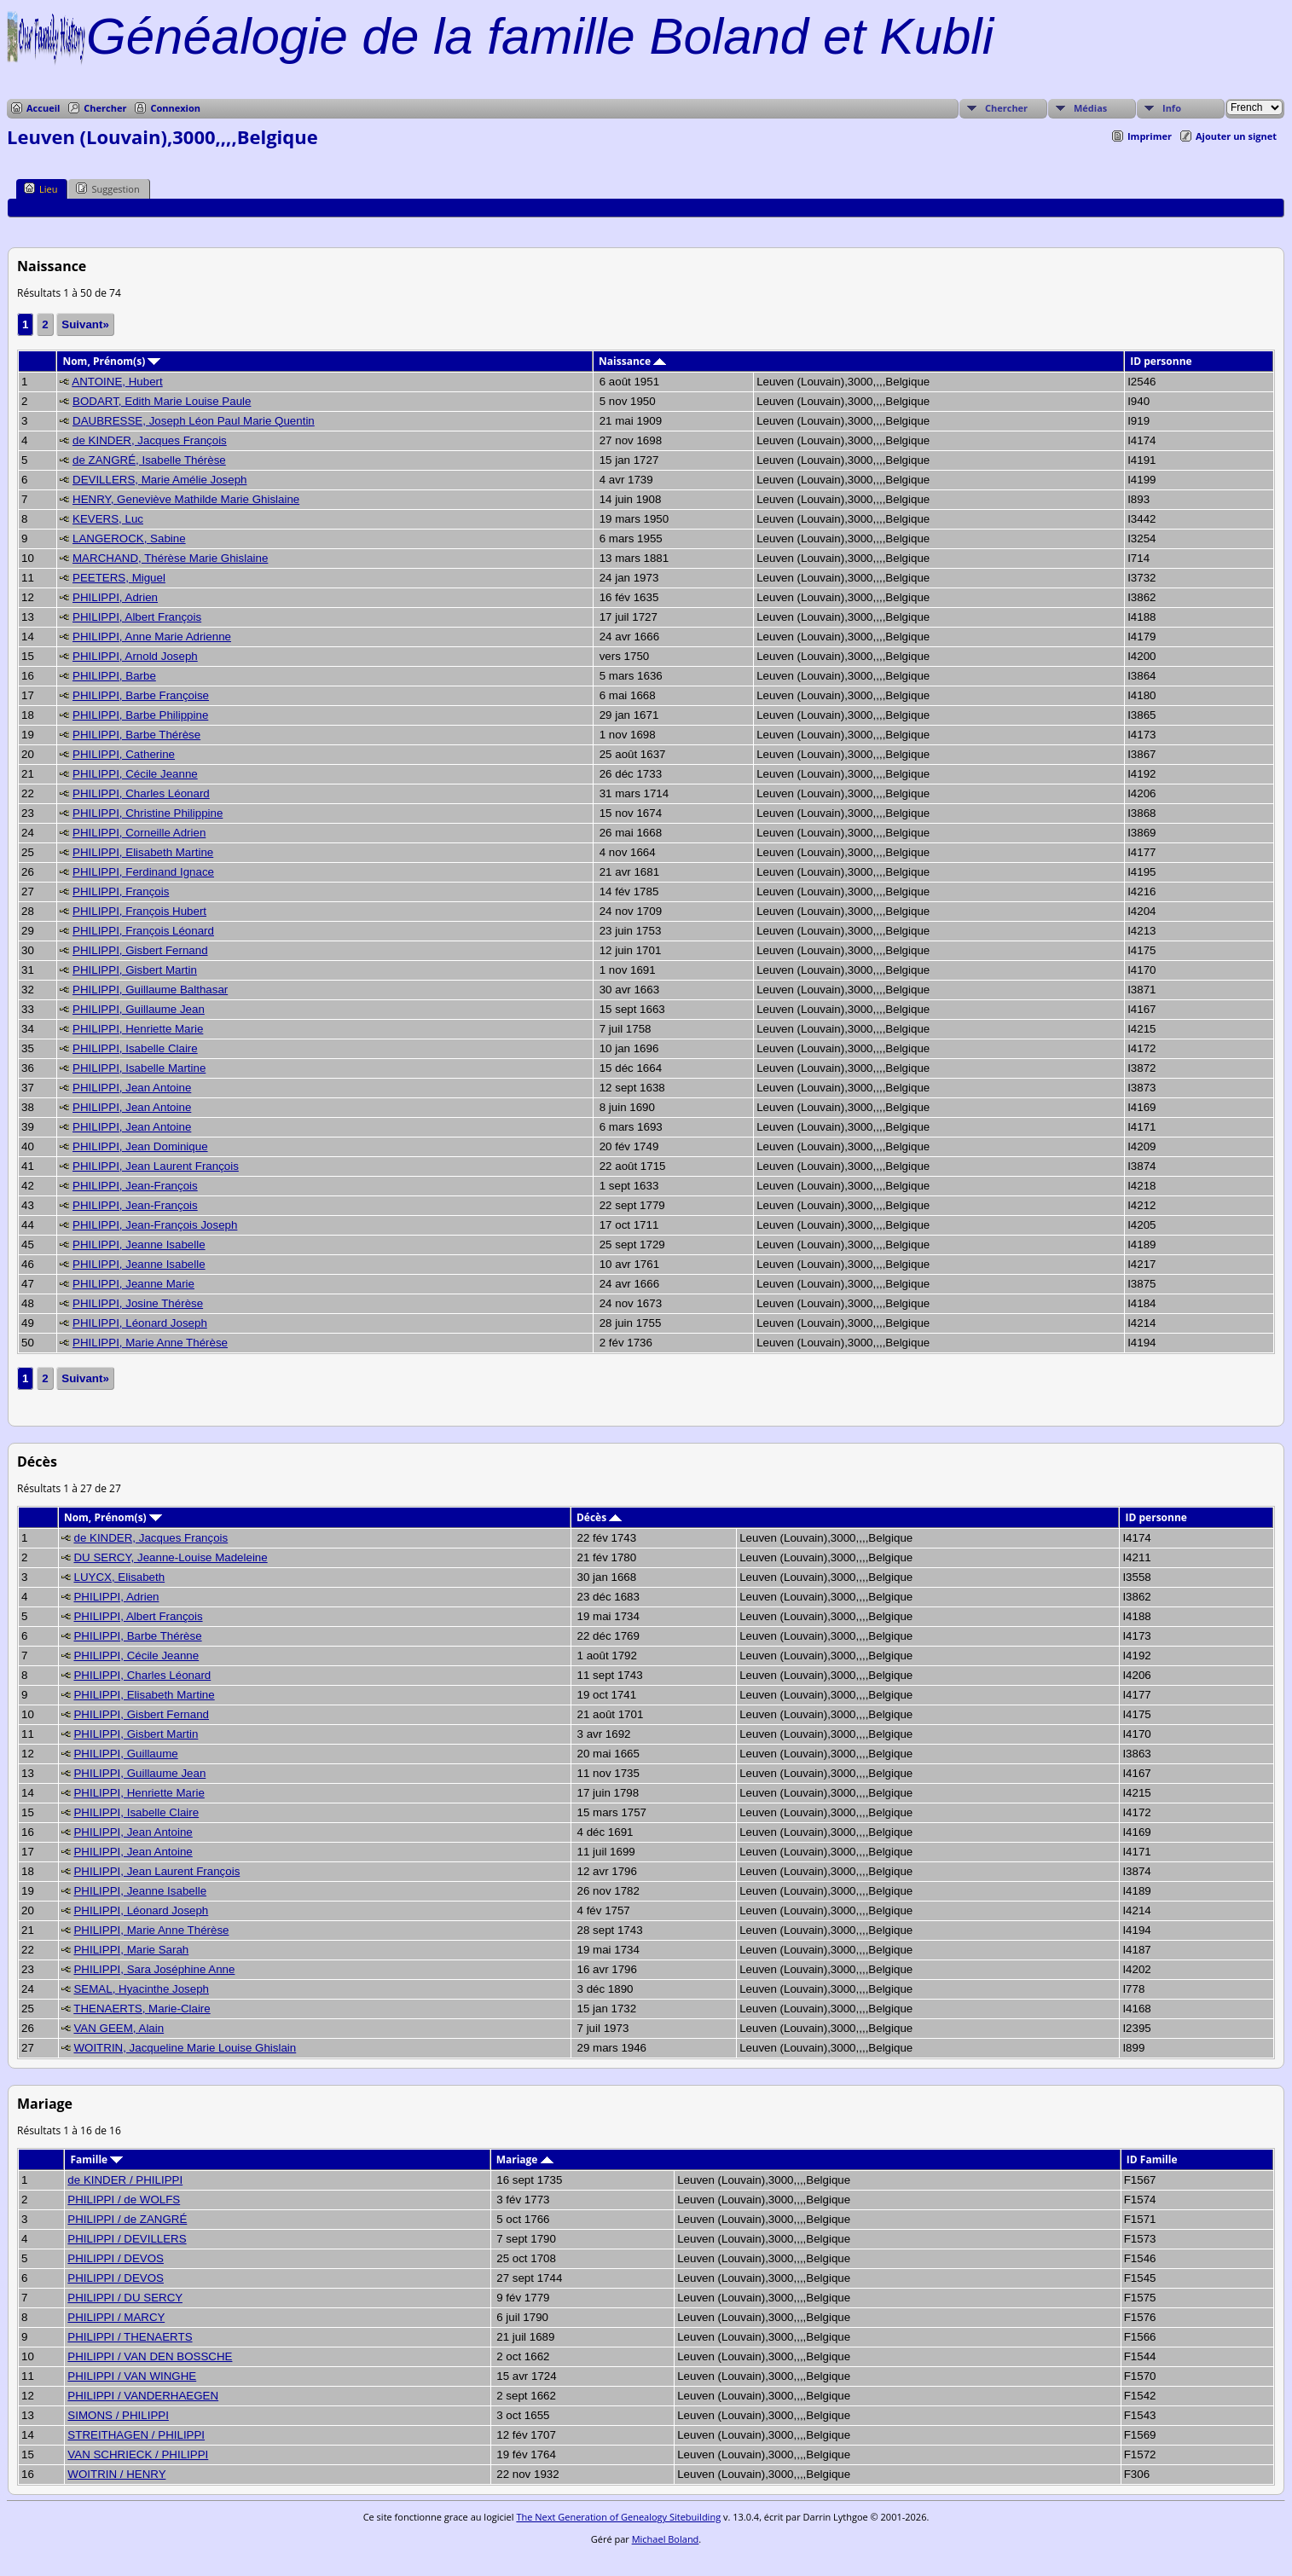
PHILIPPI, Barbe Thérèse (136, 734)
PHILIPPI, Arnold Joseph (135, 656)
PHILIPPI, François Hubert (139, 911)
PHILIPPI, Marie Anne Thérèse (150, 1342)
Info (1171, 107)
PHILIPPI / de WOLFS (123, 2199)
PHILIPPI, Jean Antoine (131, 1087)
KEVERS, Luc (107, 518)
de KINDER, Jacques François (149, 440)
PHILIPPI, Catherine (123, 754)
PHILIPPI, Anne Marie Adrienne (151, 636)
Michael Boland (665, 2539)
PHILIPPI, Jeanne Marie (133, 1283)
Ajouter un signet (1236, 136)
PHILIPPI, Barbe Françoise (140, 695)
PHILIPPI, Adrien (115, 597)
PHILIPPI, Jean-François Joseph (154, 1225)
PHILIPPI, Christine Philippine (147, 813)
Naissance (632, 361)
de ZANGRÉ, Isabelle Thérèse (149, 460)
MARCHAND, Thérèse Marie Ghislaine (170, 558)
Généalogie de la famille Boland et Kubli (540, 36)
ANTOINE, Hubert (117, 381)
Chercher (105, 107)
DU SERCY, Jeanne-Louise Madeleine (170, 1557)
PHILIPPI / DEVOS (115, 2258)
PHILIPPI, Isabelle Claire (135, 1048)
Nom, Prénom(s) (111, 361)
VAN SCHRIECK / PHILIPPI (137, 2454)
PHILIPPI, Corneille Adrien (139, 832)
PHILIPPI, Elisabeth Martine (142, 852)
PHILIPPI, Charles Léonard (141, 793)
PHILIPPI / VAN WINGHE (131, 2376)
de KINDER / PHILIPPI (125, 2180)
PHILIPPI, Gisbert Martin (134, 970)
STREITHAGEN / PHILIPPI (136, 2434)
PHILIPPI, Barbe (114, 675)
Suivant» (85, 324)
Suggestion (107, 188)
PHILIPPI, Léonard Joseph (139, 1323)
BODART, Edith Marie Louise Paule (161, 401)
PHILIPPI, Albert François (136, 617)
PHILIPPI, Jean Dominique (140, 1146)
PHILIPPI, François (120, 891)
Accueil (43, 107)
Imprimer (1149, 136)
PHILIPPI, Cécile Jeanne (135, 773)
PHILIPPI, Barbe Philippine (140, 715)
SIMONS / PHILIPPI (118, 2415)
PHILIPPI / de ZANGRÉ (127, 2219)
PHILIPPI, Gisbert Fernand (140, 950)
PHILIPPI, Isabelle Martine (139, 1068)
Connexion (175, 107)
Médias (1090, 107)
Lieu (40, 188)
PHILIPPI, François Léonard (143, 930)
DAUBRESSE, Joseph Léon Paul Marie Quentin (193, 420)
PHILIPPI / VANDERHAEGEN (142, 2395)
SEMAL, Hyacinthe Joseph (141, 1989)
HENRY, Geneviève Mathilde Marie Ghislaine (185, 499)
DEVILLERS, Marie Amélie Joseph (159, 479)
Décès (599, 1517)
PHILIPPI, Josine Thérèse (137, 1303)
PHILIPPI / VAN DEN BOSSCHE (149, 2356)
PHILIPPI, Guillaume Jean (138, 1009)
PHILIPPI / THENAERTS (129, 2336)
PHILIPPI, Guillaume (125, 1753)
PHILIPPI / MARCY (116, 2317)
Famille (96, 2159)
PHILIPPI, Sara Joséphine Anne (154, 1969)
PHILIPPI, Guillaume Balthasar (150, 989)
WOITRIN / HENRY (116, 2474)
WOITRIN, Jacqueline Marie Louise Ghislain (184, 2047)
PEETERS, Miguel (118, 577)
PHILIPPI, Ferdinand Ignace (143, 871)
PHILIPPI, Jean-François (135, 1185)
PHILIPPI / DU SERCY (125, 2297)
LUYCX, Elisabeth (119, 1577)
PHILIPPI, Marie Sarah (130, 1949)
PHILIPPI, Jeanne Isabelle (139, 1244)
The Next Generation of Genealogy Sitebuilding (618, 2516)
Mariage (524, 2159)
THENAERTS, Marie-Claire (141, 2008)
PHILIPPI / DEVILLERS (126, 2238)
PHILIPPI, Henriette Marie (137, 1028)
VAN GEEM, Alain (118, 2028)
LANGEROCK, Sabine (129, 538)
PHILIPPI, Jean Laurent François (155, 1166)
